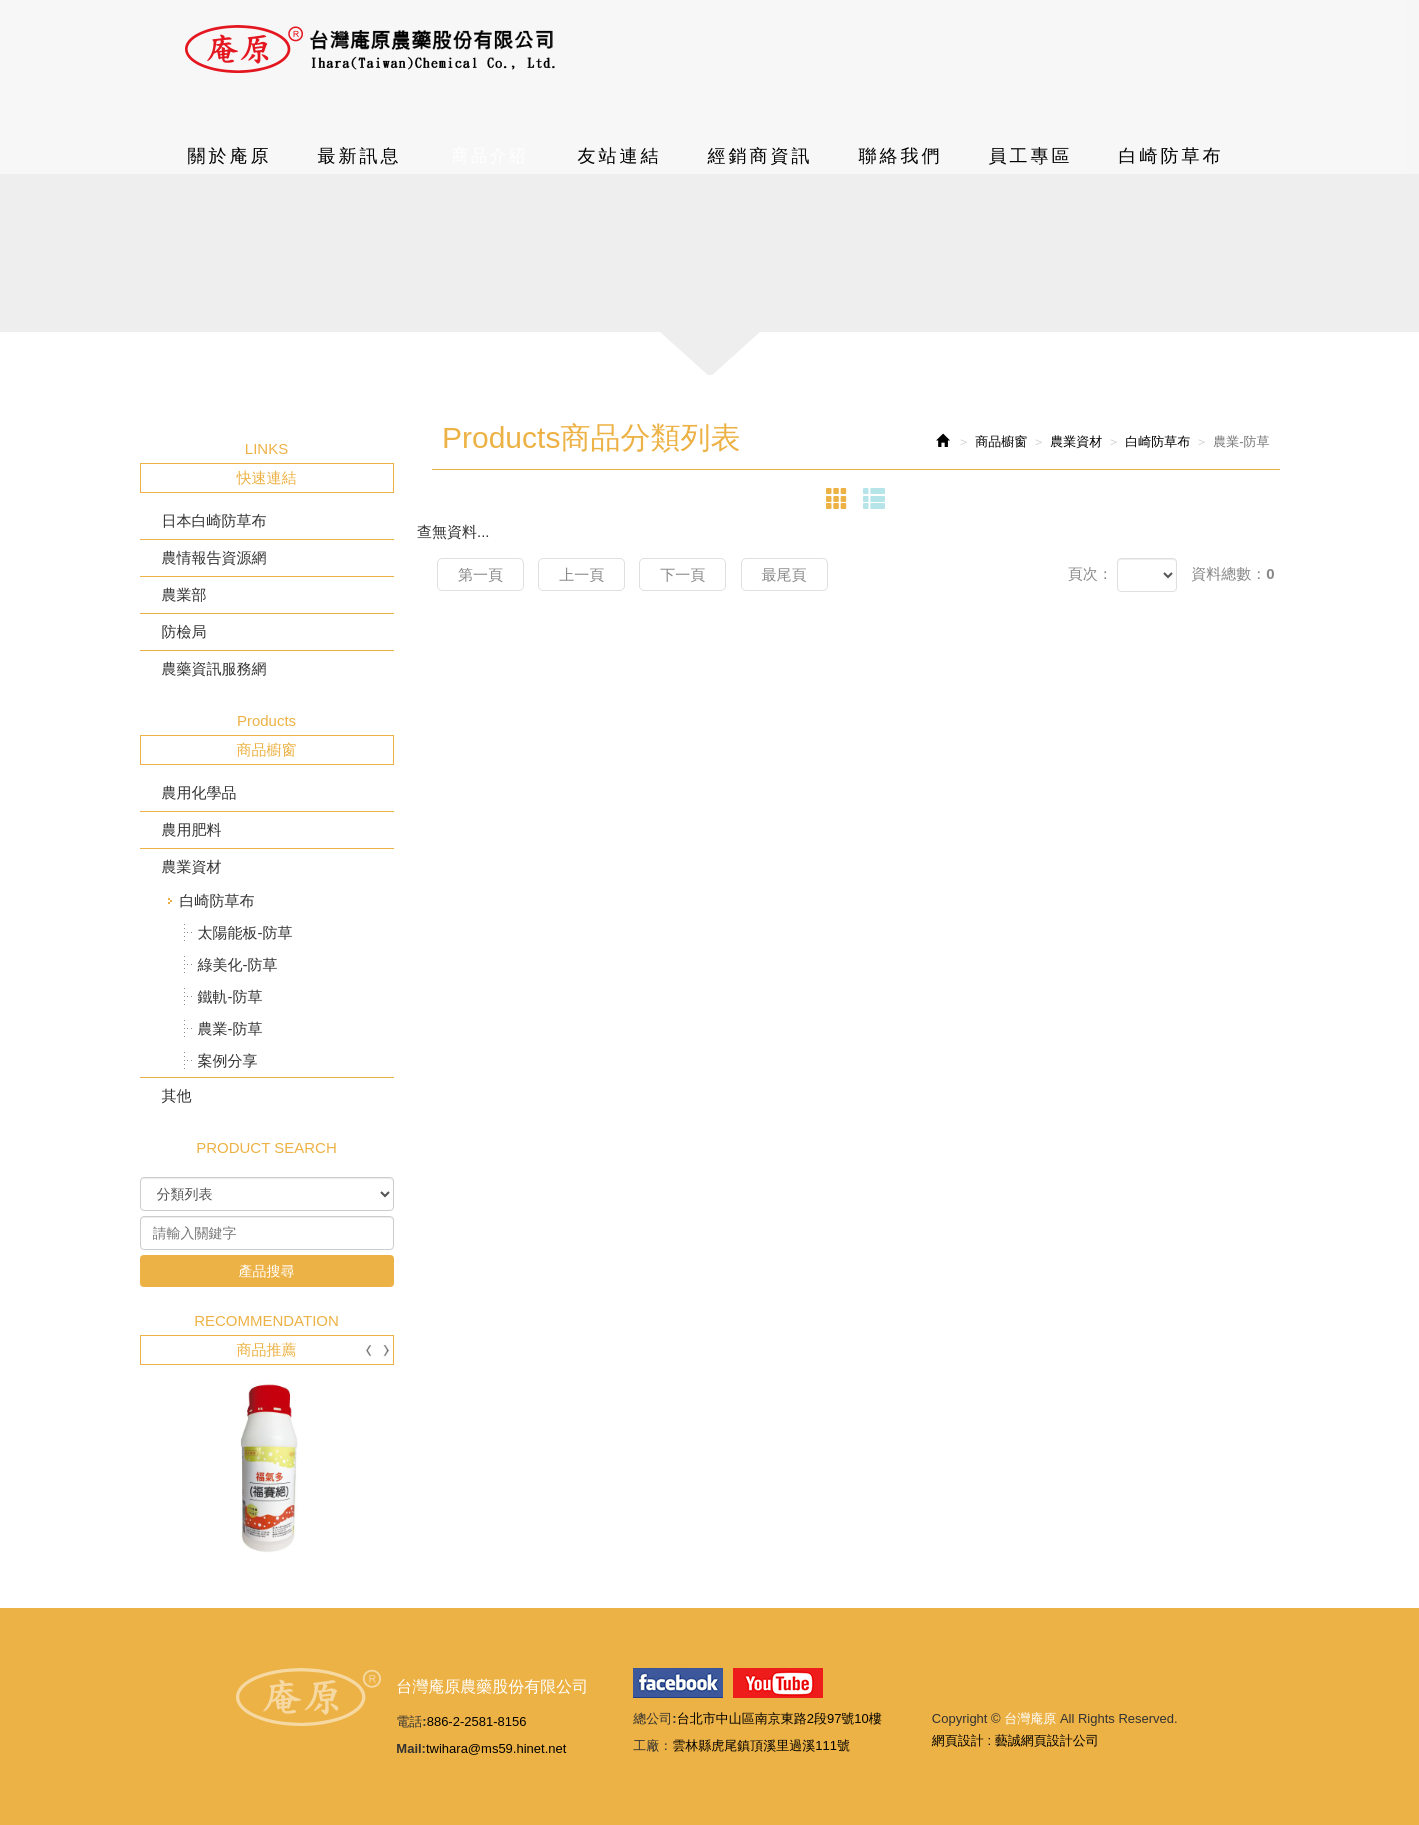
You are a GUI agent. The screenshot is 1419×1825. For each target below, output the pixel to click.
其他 (177, 1095)
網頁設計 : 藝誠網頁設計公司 (1015, 1740)
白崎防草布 (217, 900)
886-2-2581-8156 (477, 1721)
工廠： (652, 1745)
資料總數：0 (1232, 573)
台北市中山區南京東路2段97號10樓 (779, 1718)
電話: (411, 1721)
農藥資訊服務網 (214, 668)
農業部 (184, 594)
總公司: (654, 1718)
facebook (678, 1683)
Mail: (411, 1748)
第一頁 (480, 574)
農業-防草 (230, 1028)
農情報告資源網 (214, 557)
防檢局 (184, 631)
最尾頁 (784, 574)
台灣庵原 (370, 49)
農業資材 (192, 866)
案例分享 (228, 1060)
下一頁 (682, 574)
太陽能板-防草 (245, 932)
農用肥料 (192, 829)
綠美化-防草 (238, 964)
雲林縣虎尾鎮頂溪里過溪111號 (761, 1745)
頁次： (1090, 573)
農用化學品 (199, 792)
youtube (778, 1683)
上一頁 (581, 574)
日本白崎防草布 (214, 520)
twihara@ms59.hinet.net (496, 1748)
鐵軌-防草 (230, 996)
